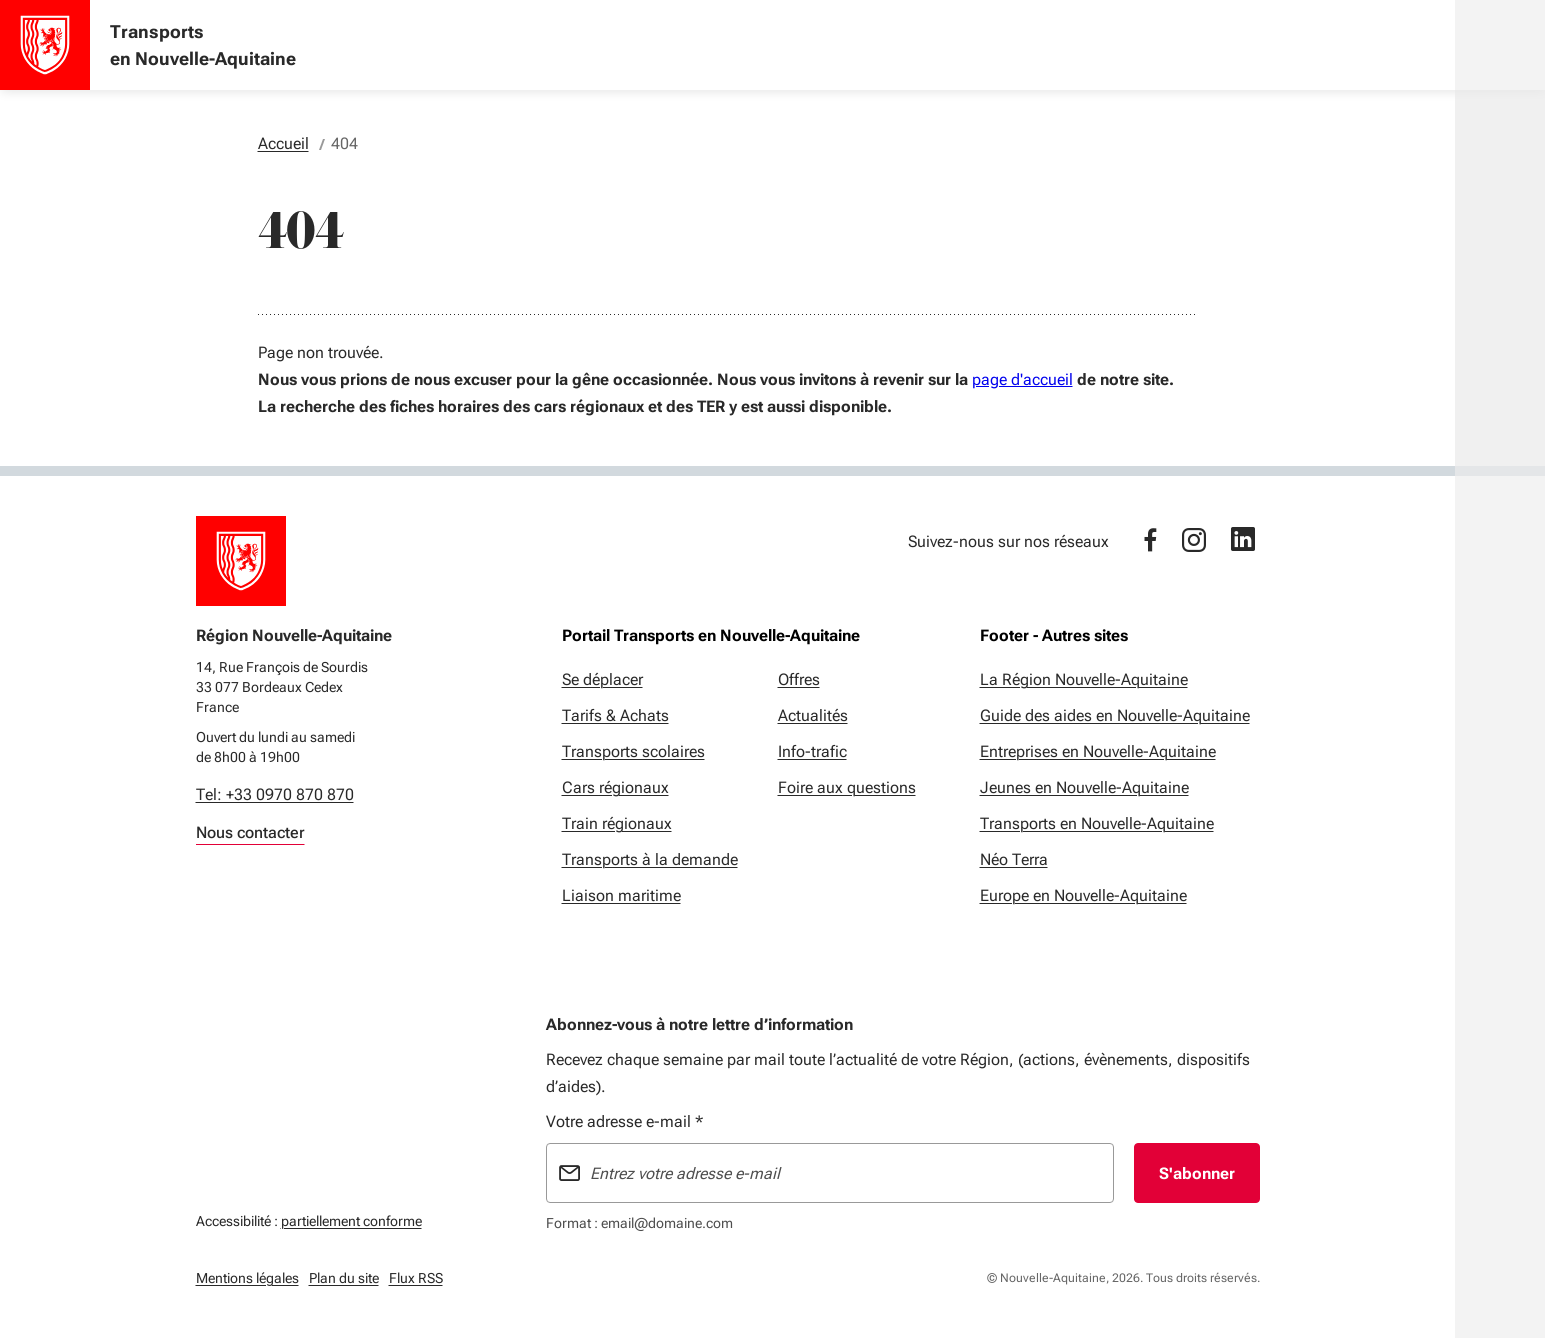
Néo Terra (1014, 859)
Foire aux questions (847, 787)
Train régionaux (617, 823)
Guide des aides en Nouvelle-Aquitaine (1115, 715)
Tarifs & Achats (615, 715)
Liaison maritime (621, 895)
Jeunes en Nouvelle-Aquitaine (1084, 787)
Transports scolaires (633, 751)
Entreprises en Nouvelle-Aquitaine (1098, 751)
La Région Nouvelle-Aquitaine (1084, 679)
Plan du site (344, 1278)
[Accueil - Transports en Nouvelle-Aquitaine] (45, 45)
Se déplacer (602, 679)
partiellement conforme (351, 1218)
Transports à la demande (650, 859)
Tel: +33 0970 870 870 (275, 794)
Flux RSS (416, 1278)
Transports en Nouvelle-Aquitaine (1097, 823)
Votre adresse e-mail (624, 1121)
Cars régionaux (615, 787)
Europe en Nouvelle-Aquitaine (1083, 895)
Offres (799, 679)
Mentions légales (247, 1278)
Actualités (813, 715)
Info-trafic (812, 751)
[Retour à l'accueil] (241, 561)
